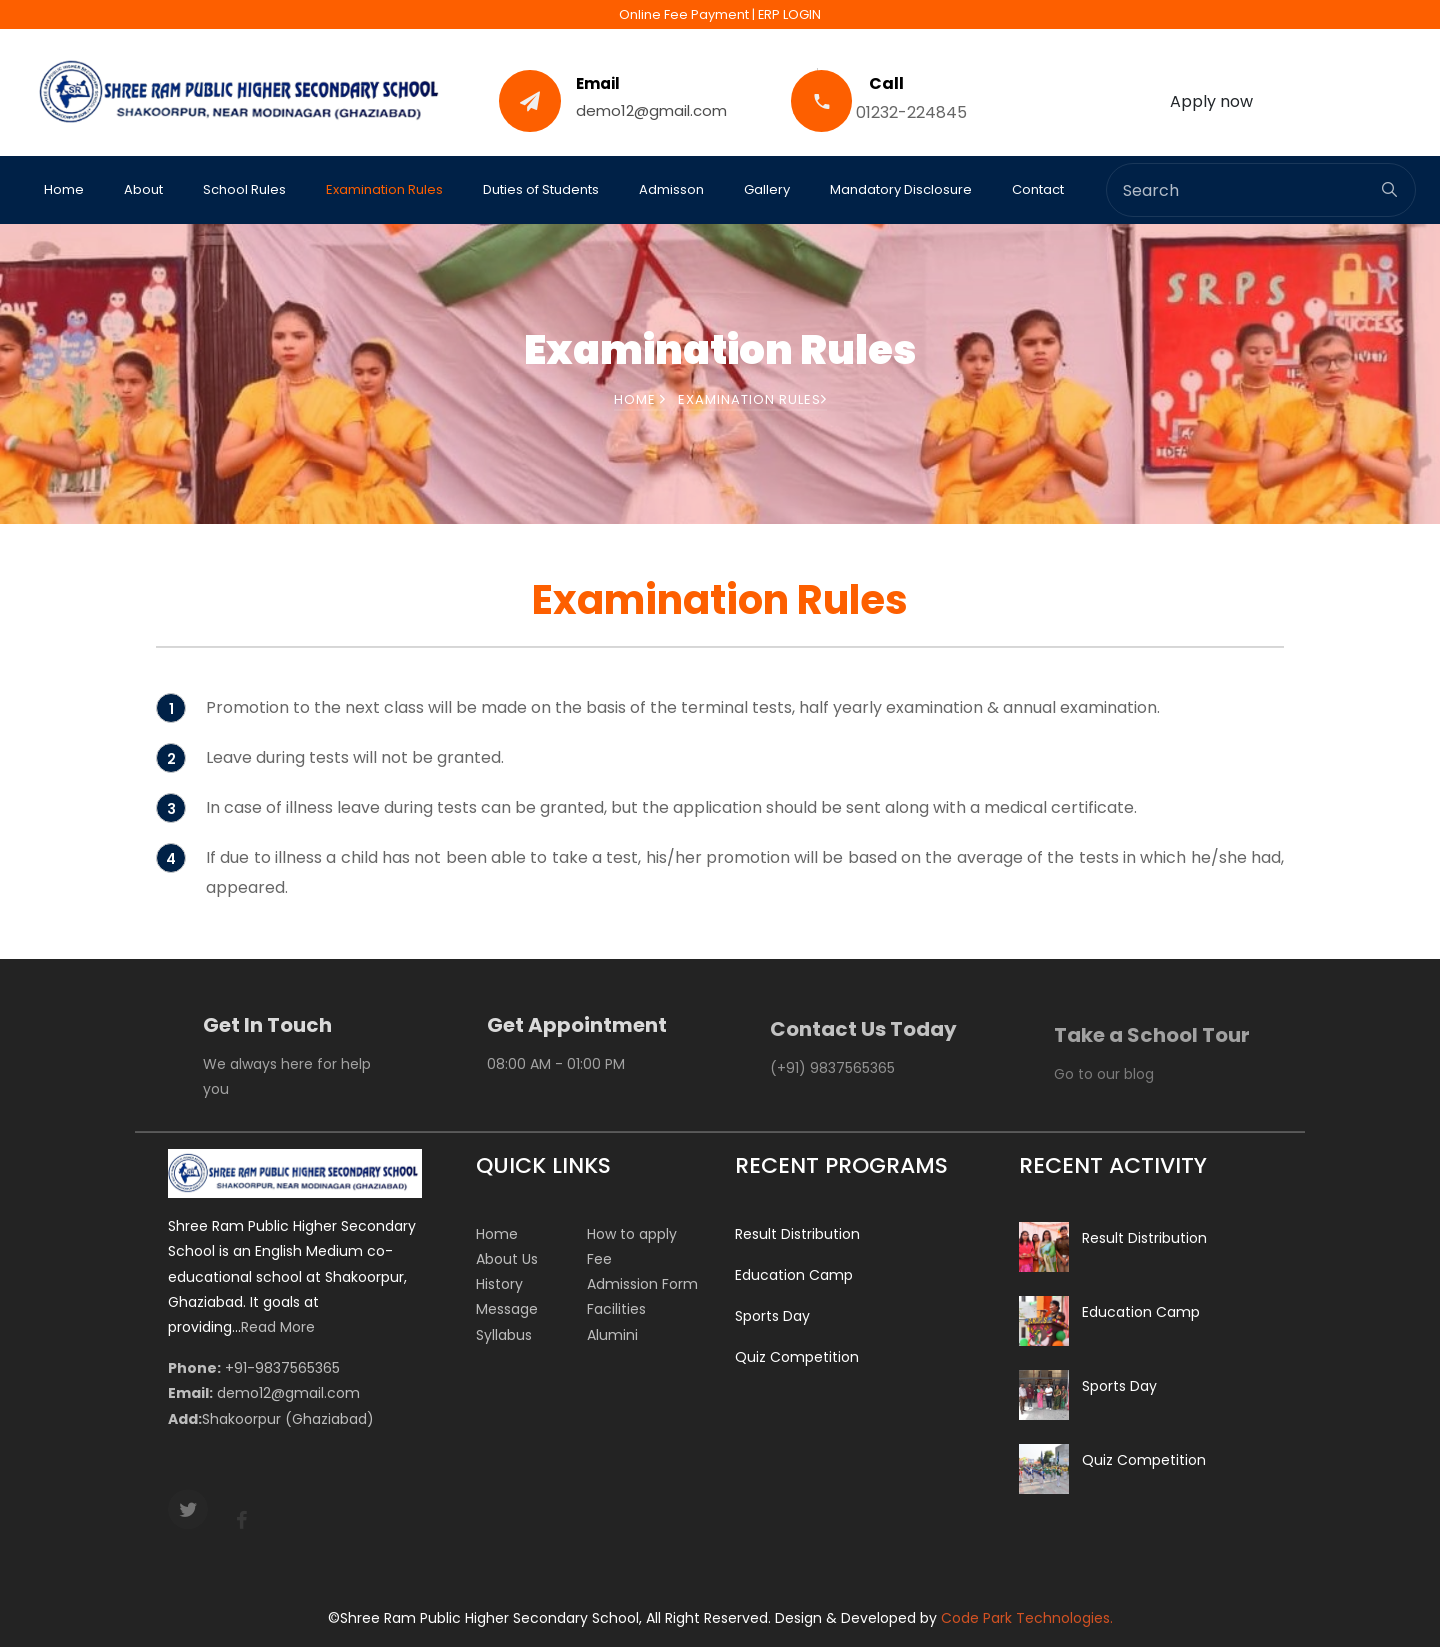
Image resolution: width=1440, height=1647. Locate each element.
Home (64, 189)
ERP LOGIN (789, 14)
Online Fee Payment (684, 14)
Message (507, 1309)
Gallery (767, 189)
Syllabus (504, 1335)
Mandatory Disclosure (901, 189)
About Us (507, 1259)
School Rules (244, 189)
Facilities (616, 1309)
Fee (599, 1259)
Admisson (671, 189)
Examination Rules (384, 189)
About (143, 189)
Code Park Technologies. (1027, 1618)
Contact (1038, 189)
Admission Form (642, 1284)
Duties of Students (541, 189)
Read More (278, 1327)
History (499, 1284)
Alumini (612, 1335)
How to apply (632, 1234)
